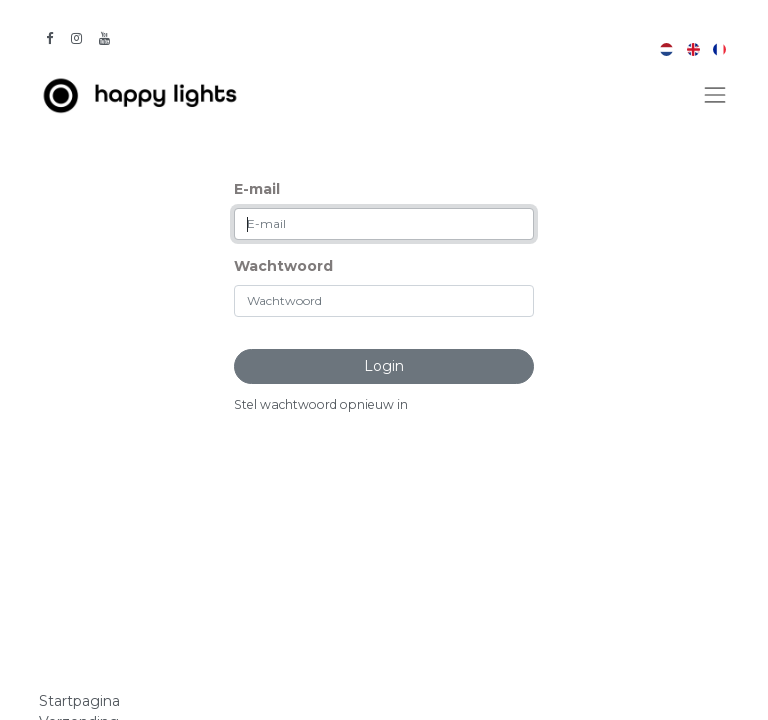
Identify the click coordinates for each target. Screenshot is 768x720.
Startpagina (79, 701)
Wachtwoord (283, 266)
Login (384, 366)
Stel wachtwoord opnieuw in (321, 404)
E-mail (257, 189)
